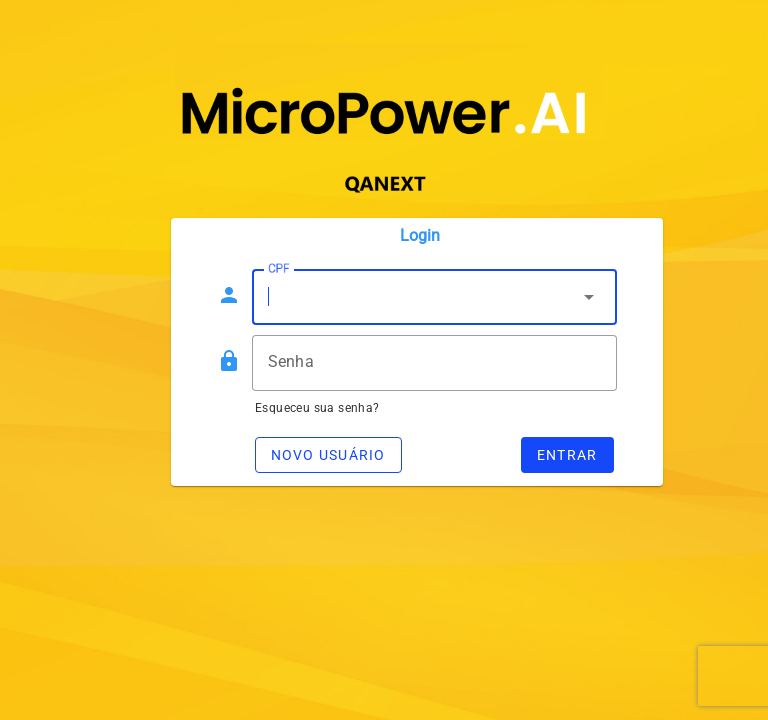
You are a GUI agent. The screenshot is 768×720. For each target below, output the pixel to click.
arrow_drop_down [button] (589, 297)
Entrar (567, 455)
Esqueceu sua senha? (317, 408)
